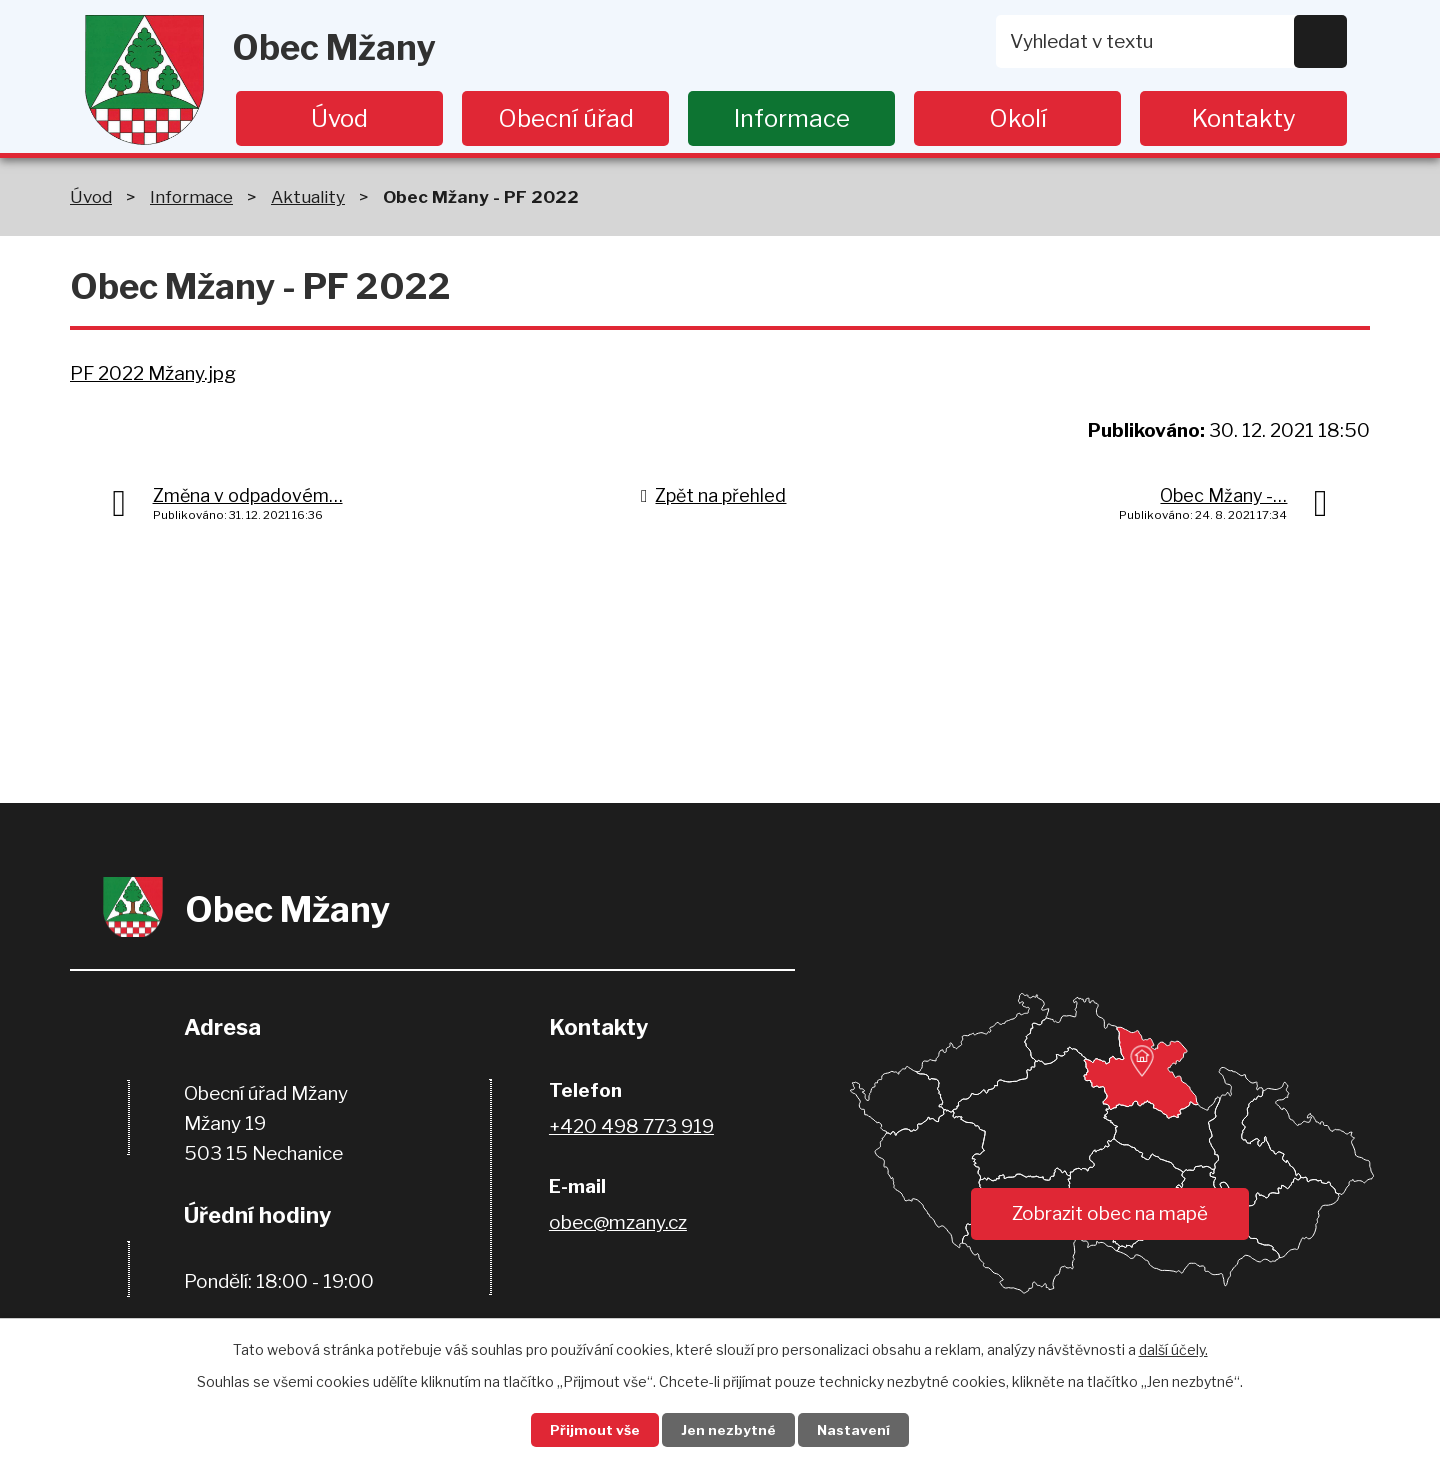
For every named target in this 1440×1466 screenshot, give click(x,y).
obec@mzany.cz (618, 1222)
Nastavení (858, 1429)
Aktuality (308, 196)
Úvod (339, 118)
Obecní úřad (566, 118)
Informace (792, 118)
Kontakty (1244, 118)
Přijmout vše (591, 1429)
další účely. (1173, 1347)
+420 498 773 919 (631, 1126)
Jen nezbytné (728, 1429)
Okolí (1018, 118)
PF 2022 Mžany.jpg (153, 373)
